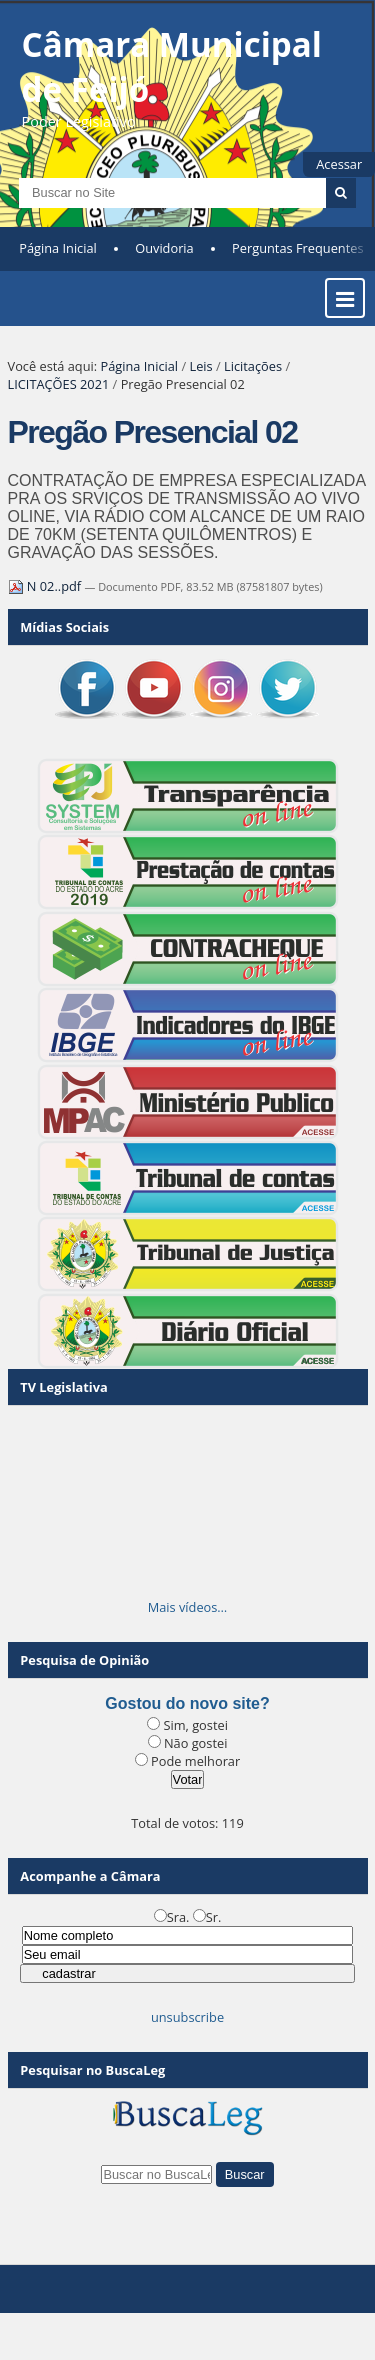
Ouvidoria (164, 248)
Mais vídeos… (188, 1607)
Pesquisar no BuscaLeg (92, 2070)
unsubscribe (187, 2017)
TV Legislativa (63, 1387)
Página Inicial (58, 248)
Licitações (253, 366)
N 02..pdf (46, 586)
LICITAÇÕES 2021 (59, 384)
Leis (200, 366)
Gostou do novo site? (187, 1703)
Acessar (339, 164)
